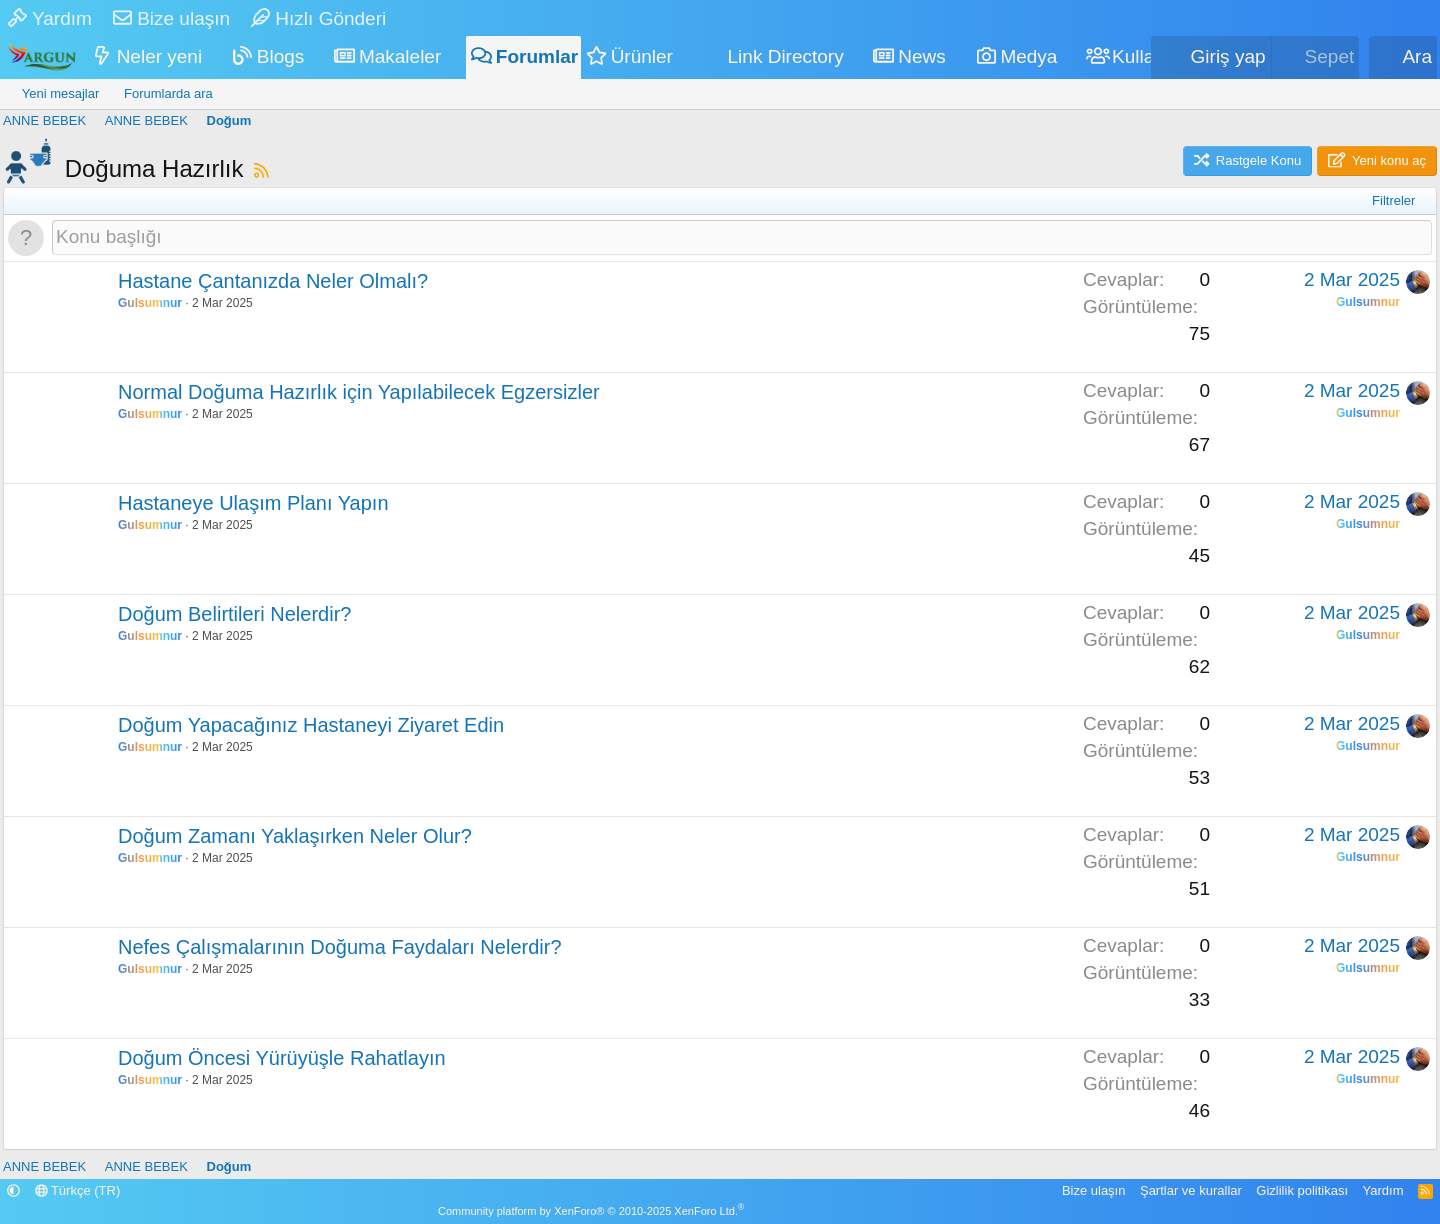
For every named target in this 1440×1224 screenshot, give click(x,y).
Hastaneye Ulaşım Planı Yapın (253, 503)
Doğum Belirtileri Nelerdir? (234, 614)
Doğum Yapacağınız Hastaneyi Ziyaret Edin (311, 725)
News (922, 56)
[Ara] (1403, 57)
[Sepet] (1315, 57)
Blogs (281, 56)
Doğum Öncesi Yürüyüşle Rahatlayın (282, 1058)
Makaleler (400, 56)
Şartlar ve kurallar (1191, 1190)
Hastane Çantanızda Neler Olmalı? (273, 281)
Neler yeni (160, 56)
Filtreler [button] (1393, 200)
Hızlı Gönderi (318, 18)
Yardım (50, 18)
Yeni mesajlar (61, 93)
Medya (1028, 56)
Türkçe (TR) (78, 1190)
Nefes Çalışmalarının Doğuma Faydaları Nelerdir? (340, 947)
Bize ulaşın (171, 18)
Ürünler (642, 56)
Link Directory (786, 56)
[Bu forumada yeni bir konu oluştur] (742, 237)
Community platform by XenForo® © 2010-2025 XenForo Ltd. (591, 1211)
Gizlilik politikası (1302, 1190)
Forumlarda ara (168, 93)
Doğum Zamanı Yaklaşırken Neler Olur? (295, 836)
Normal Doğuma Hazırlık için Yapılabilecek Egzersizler (359, 392)
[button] (215, 57)
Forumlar (537, 56)
